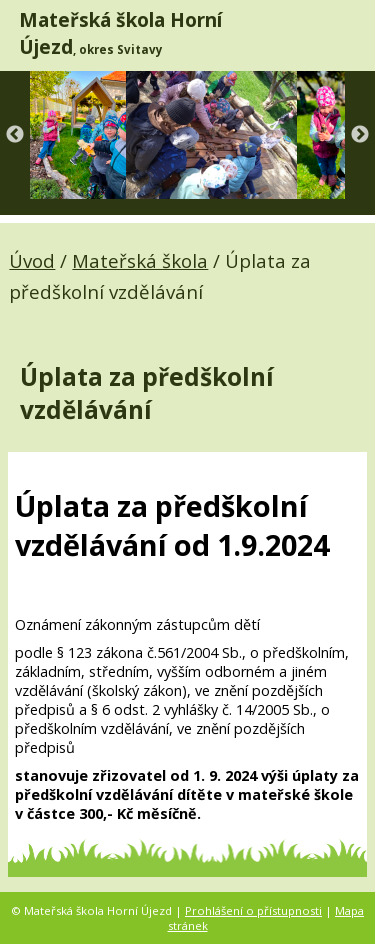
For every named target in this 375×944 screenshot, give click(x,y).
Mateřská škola (140, 260)
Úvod (32, 260)
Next (360, 135)
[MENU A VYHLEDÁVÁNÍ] (346, 35)
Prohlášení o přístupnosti (253, 910)
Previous (15, 135)
